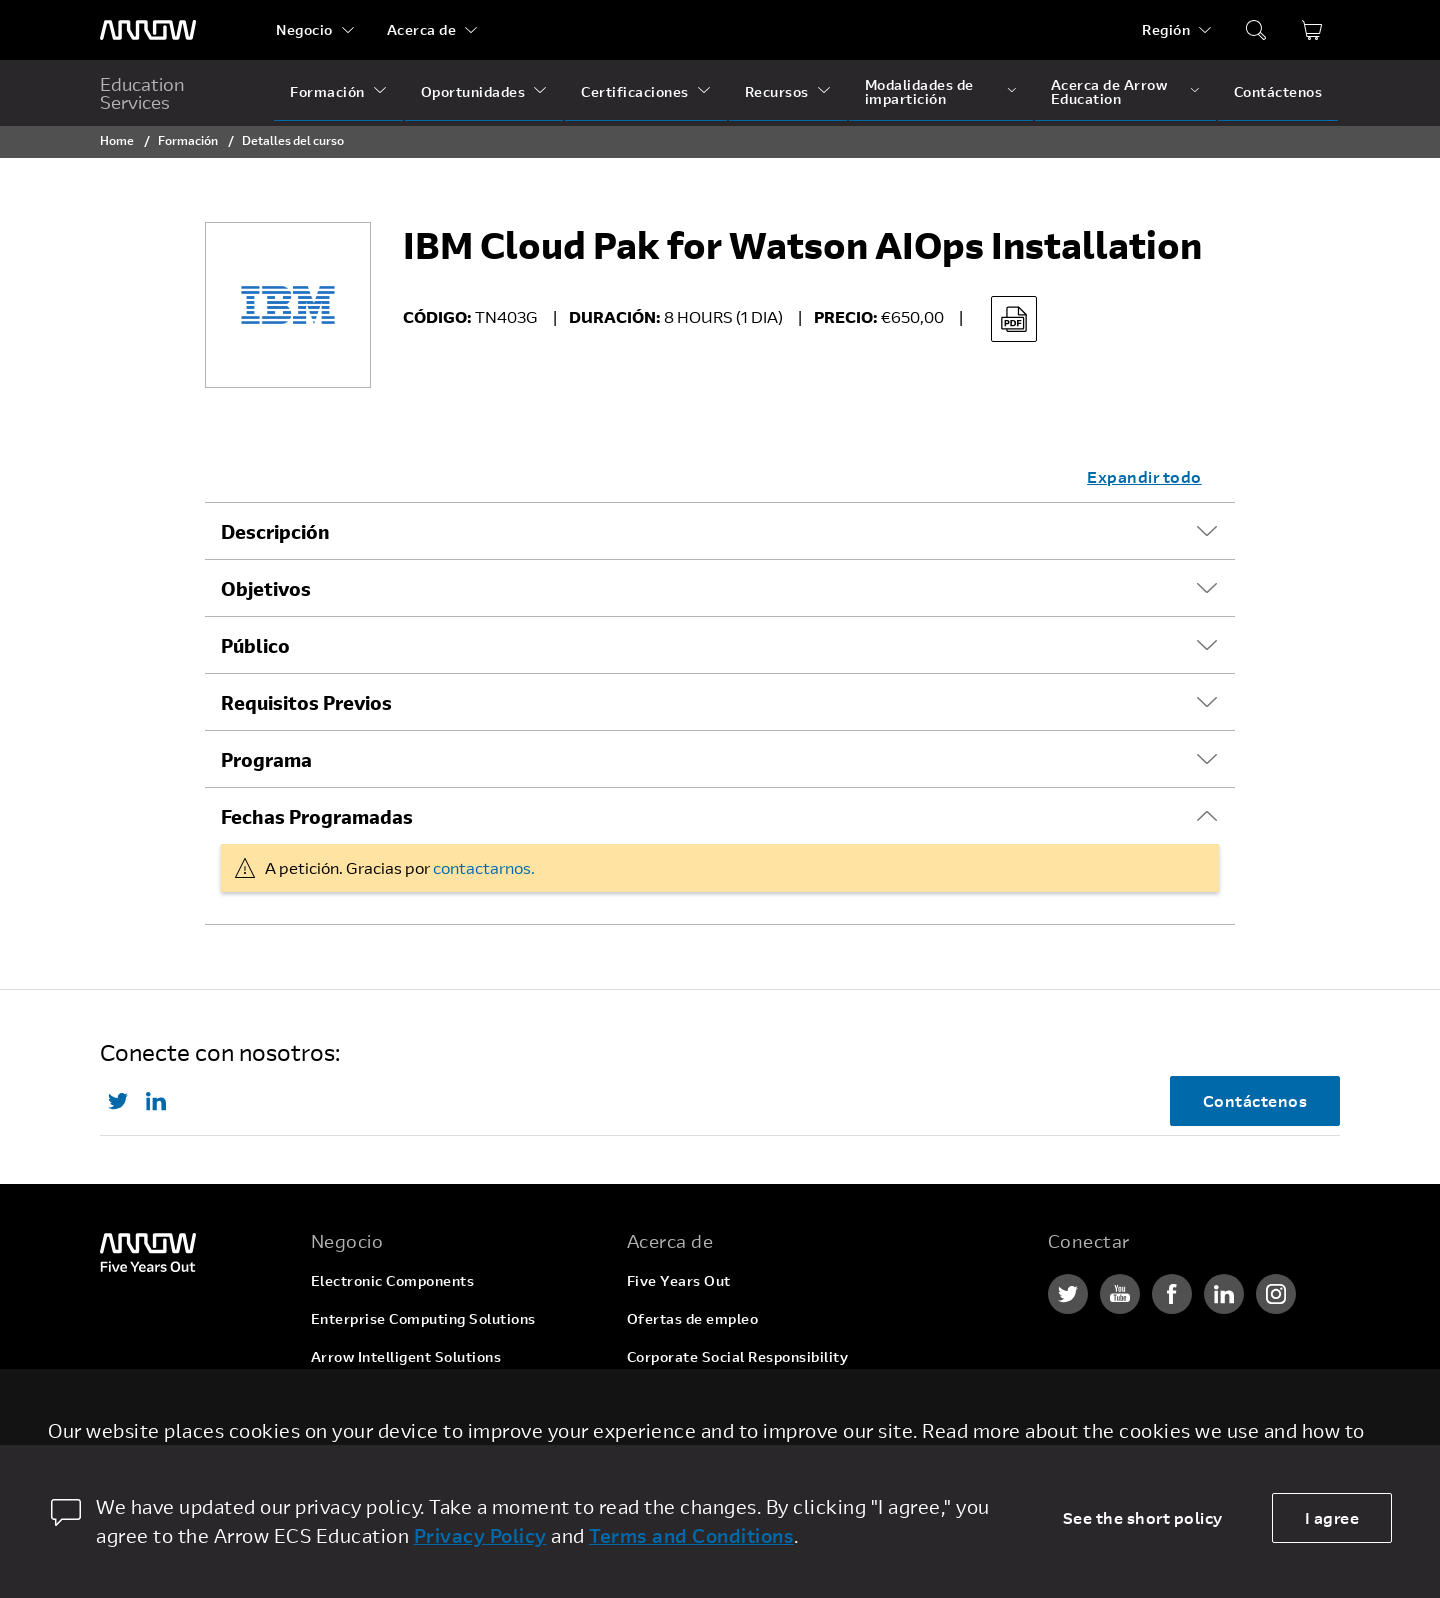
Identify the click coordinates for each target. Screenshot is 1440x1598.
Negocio (304, 29)
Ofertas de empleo (693, 1318)
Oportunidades (473, 91)
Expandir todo (1144, 476)
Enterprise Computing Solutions (423, 1318)
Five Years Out (679, 1280)
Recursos (777, 91)
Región (1166, 29)
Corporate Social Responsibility (738, 1356)
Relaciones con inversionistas (731, 1394)
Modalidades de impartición (919, 91)
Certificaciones (635, 91)
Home (117, 140)
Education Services (142, 93)
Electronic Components (393, 1280)
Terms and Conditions (691, 1535)
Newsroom (664, 1432)
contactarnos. (484, 867)
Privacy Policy (480, 1535)
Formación (327, 91)
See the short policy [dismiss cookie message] (1143, 1517)
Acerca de (422, 29)
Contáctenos (1278, 91)
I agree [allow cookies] (1332, 1517)
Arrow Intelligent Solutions (406, 1356)
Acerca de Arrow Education (1109, 91)
